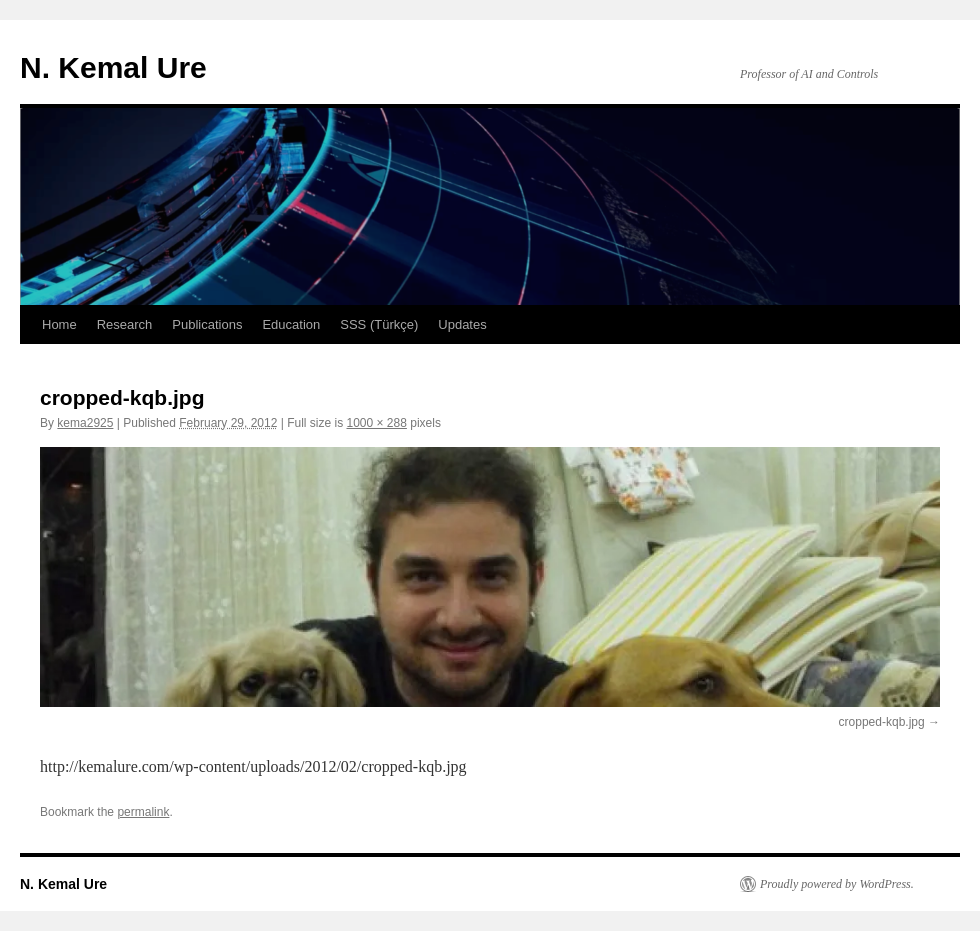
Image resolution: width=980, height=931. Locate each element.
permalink (143, 812)
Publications (207, 324)
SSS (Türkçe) (379, 324)
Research (125, 324)
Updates (462, 324)
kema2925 (85, 423)
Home (59, 324)
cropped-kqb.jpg (882, 722)
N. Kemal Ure (113, 67)
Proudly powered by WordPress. (837, 884)
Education (291, 324)
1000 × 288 (377, 423)
